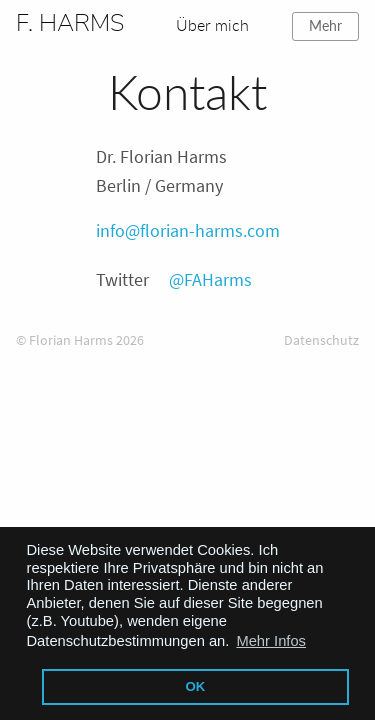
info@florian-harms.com (188, 230)
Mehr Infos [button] (271, 641)
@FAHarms (210, 279)
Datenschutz (321, 340)
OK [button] (196, 686)
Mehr (325, 25)
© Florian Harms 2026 (80, 340)
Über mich (212, 24)
